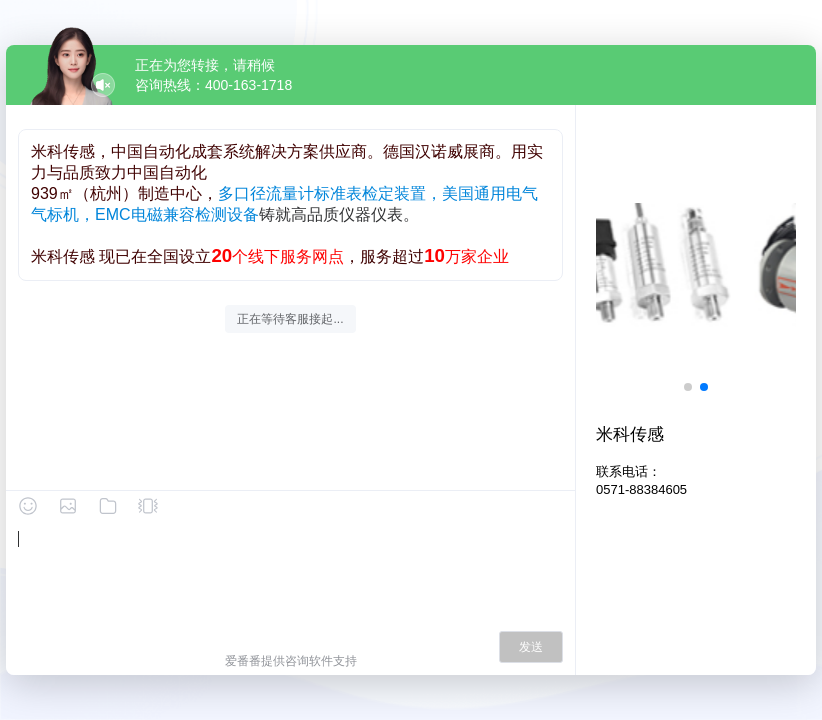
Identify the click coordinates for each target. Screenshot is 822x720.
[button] (688, 387)
